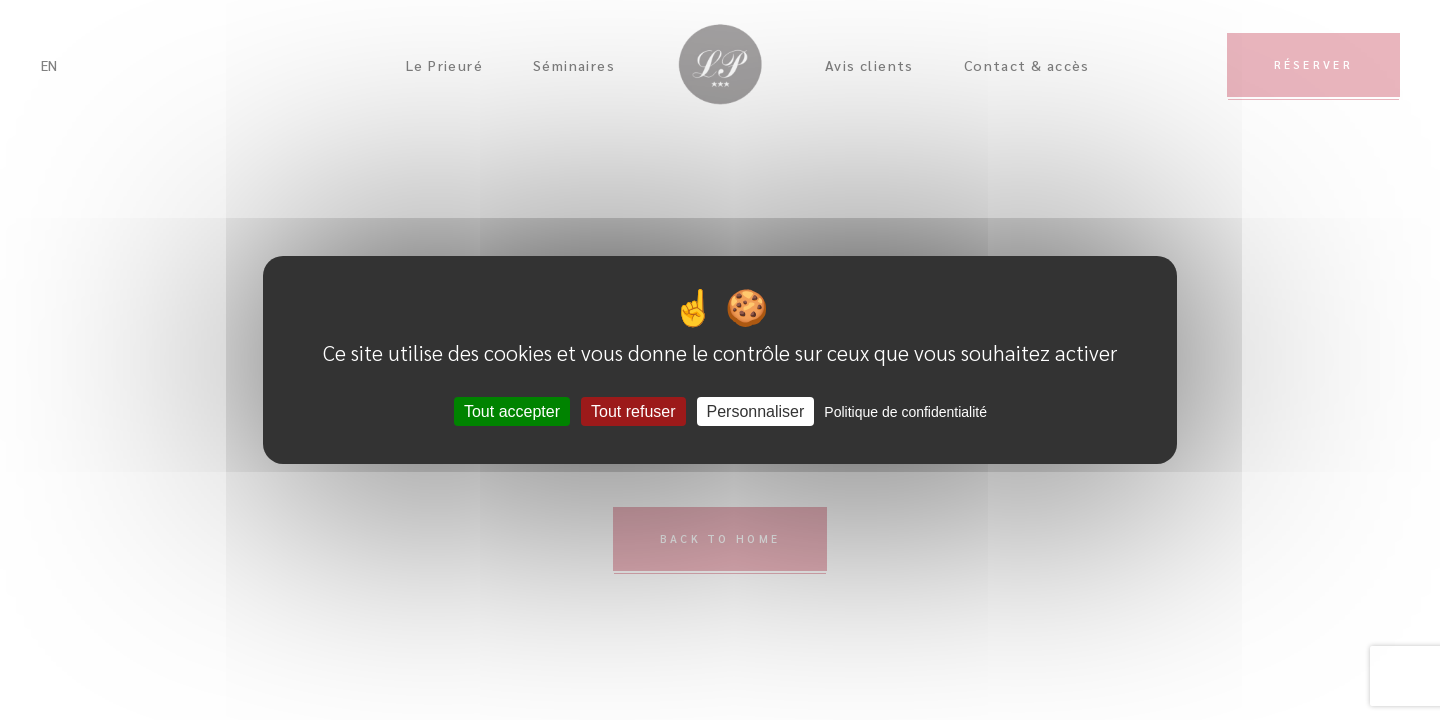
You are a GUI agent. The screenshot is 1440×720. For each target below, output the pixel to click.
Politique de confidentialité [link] (905, 412)
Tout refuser (633, 411)
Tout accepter (512, 411)
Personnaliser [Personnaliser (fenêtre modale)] (756, 411)
